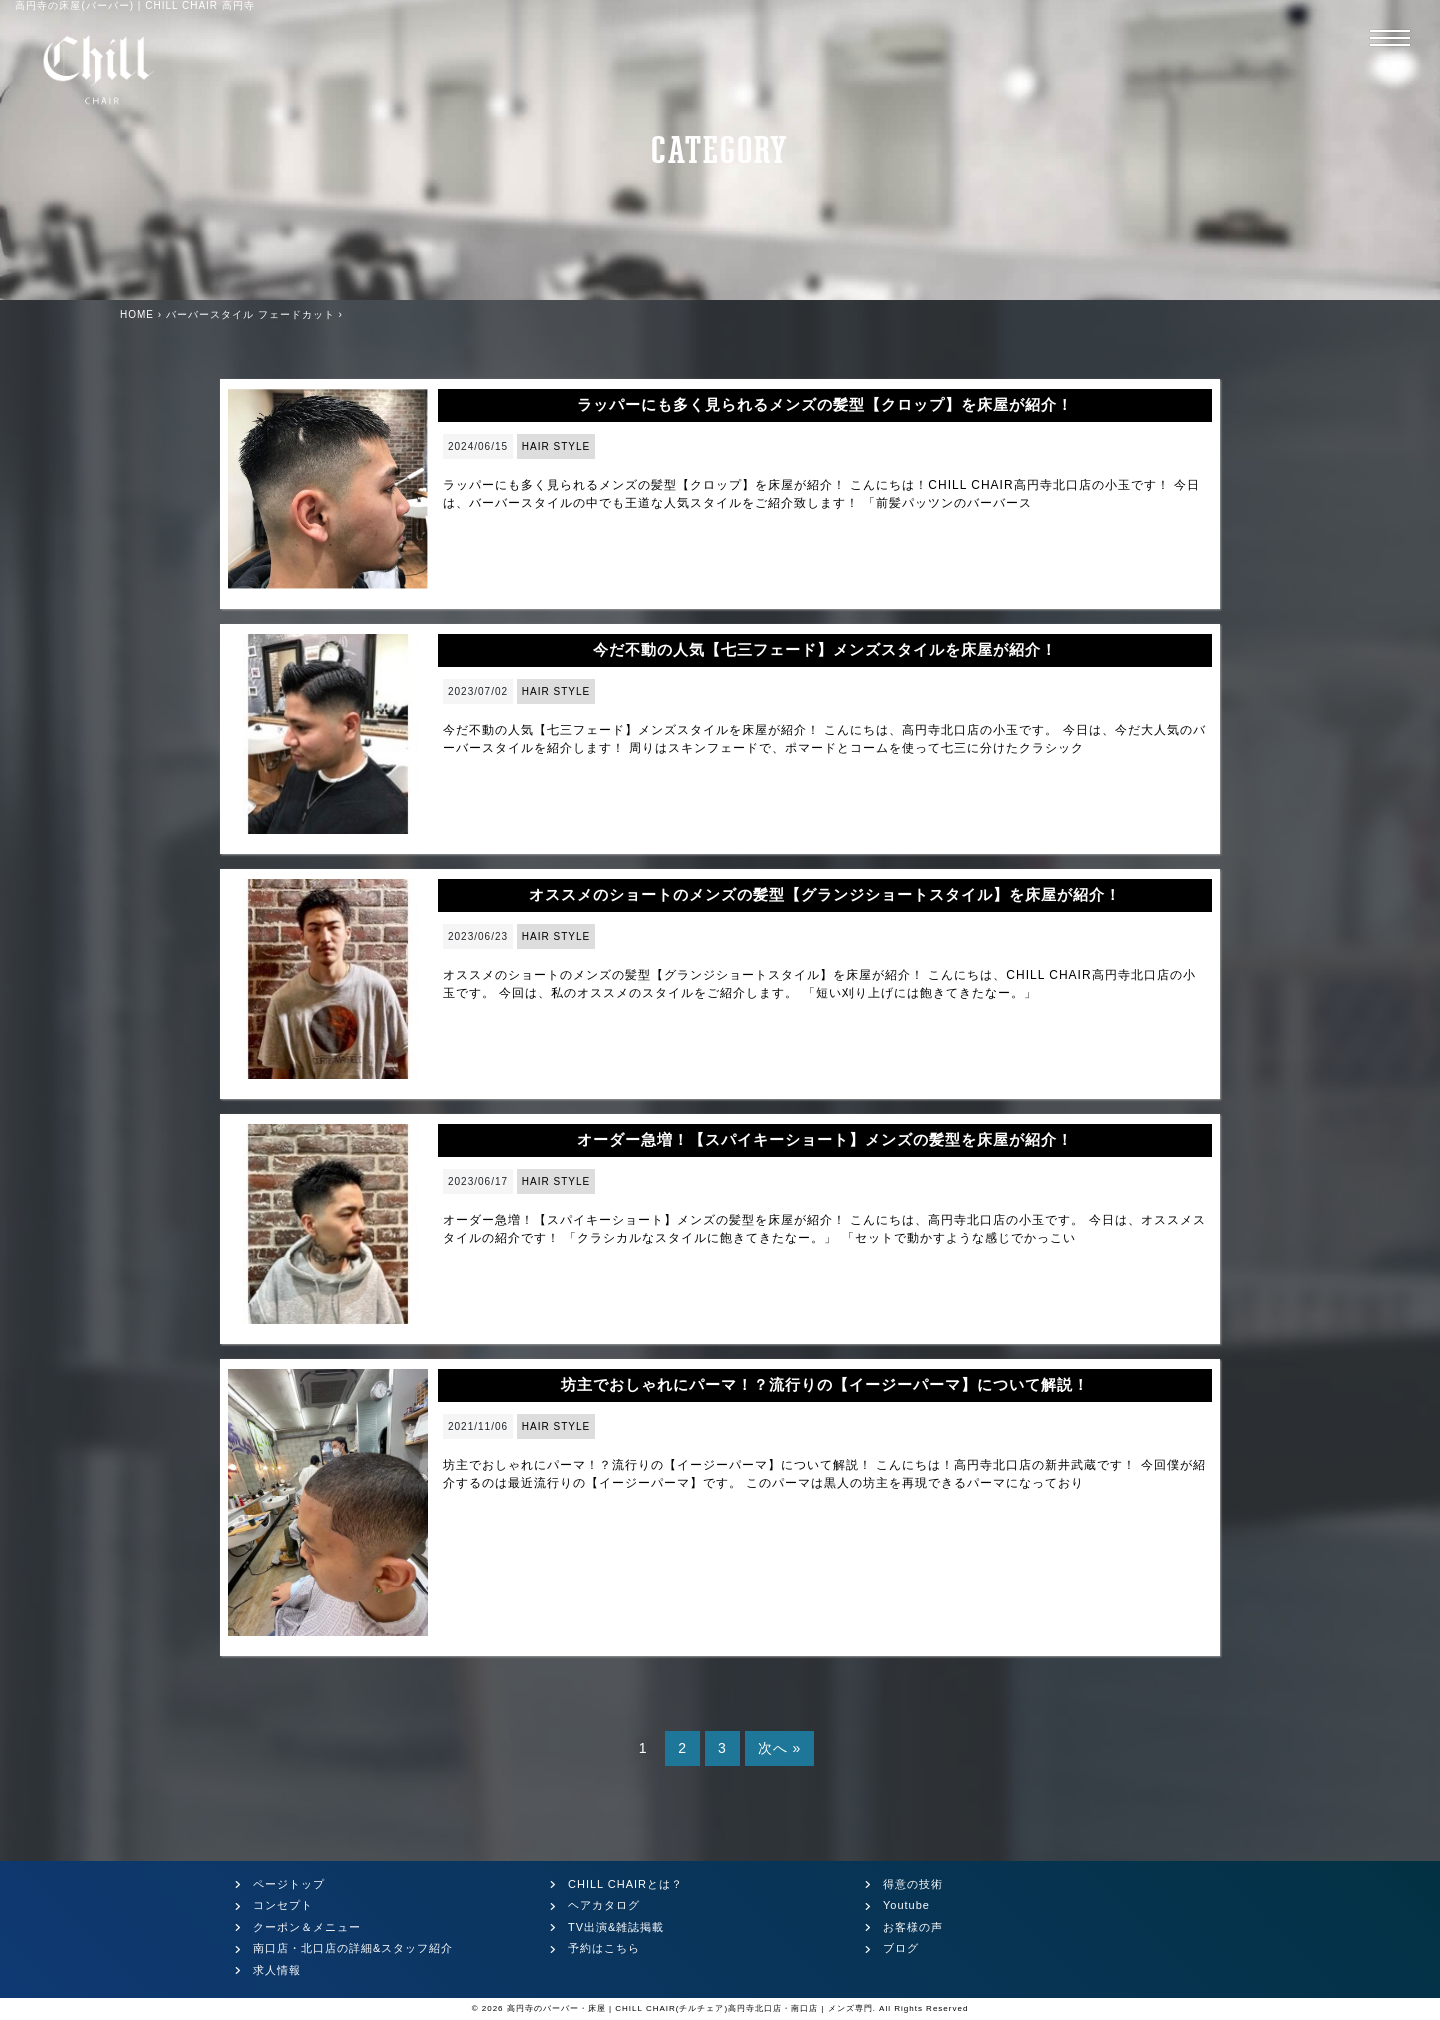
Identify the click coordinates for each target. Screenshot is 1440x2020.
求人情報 (277, 1970)
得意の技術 (913, 1884)
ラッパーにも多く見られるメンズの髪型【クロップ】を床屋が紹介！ (825, 404)
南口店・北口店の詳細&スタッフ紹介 (353, 1948)
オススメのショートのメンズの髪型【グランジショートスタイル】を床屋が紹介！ (825, 894)
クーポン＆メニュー (307, 1927)
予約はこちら (604, 1948)
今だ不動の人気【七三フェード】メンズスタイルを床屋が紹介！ (825, 649)
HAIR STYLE (556, 446)
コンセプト (283, 1905)
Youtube (906, 1905)
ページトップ (289, 1884)
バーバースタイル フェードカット (250, 314)
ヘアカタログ (604, 1905)
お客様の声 (913, 1927)
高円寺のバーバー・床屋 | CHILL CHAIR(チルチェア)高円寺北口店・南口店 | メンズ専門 (690, 2008)
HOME (137, 314)
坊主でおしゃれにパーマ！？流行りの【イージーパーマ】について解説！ (825, 1384)
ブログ (901, 1948)
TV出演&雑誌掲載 (616, 1927)
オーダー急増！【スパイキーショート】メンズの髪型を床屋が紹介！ (825, 1139)
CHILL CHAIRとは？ (625, 1884)
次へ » (780, 1748)
